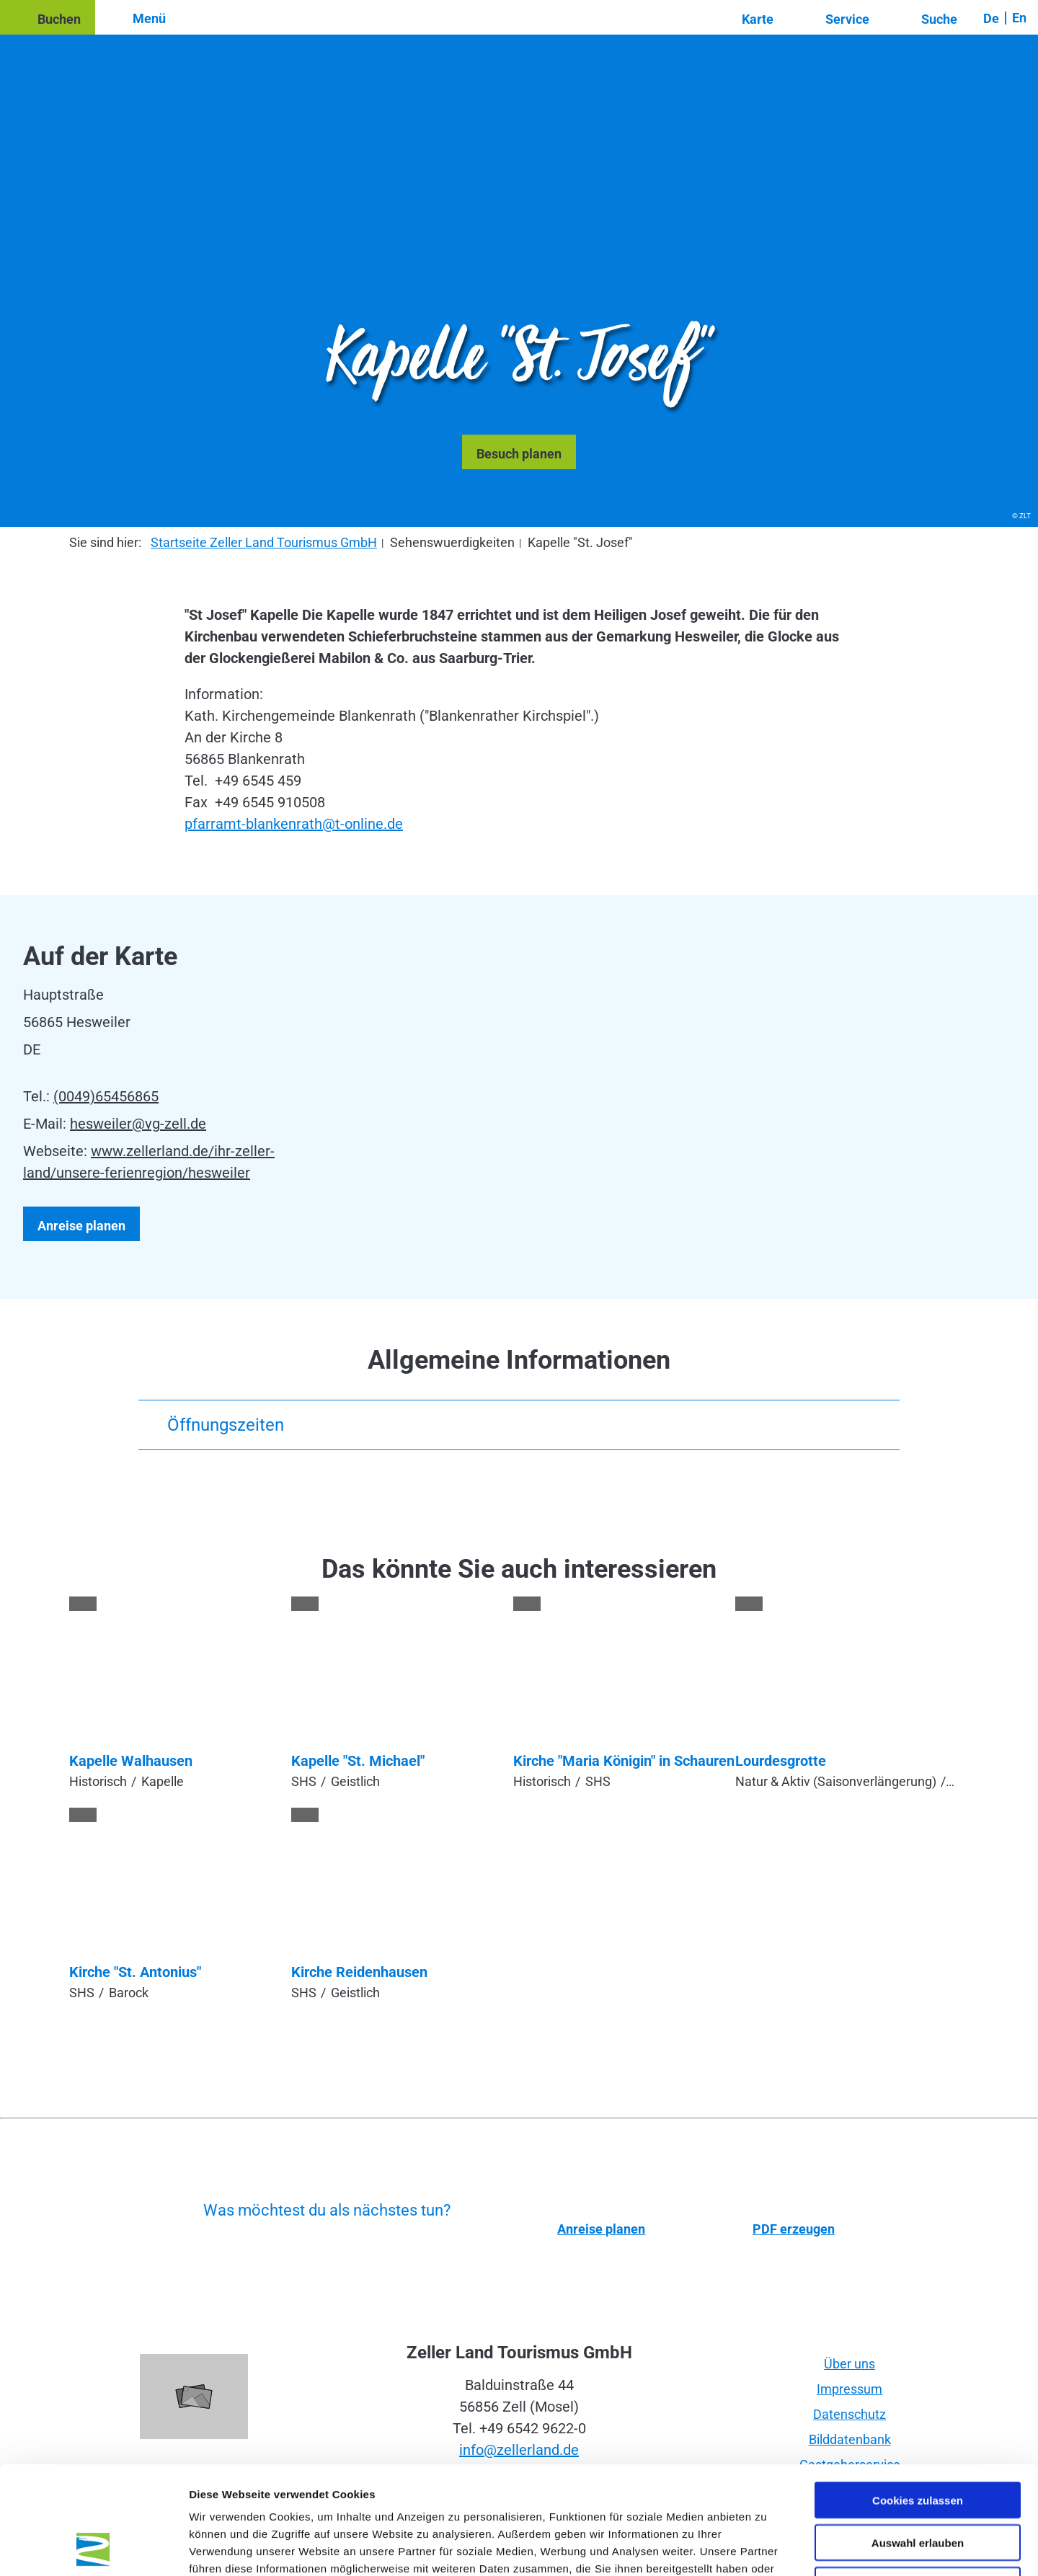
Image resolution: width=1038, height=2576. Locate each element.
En (1019, 17)
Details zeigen (766, 2547)
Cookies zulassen (917, 2399)
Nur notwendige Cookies (917, 2484)
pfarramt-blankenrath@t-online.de (294, 823)
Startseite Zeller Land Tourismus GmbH (264, 542)
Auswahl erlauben (917, 2441)
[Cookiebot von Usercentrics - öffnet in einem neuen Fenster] (93, 2548)
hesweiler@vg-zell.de (138, 1123)
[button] (47, 17)
